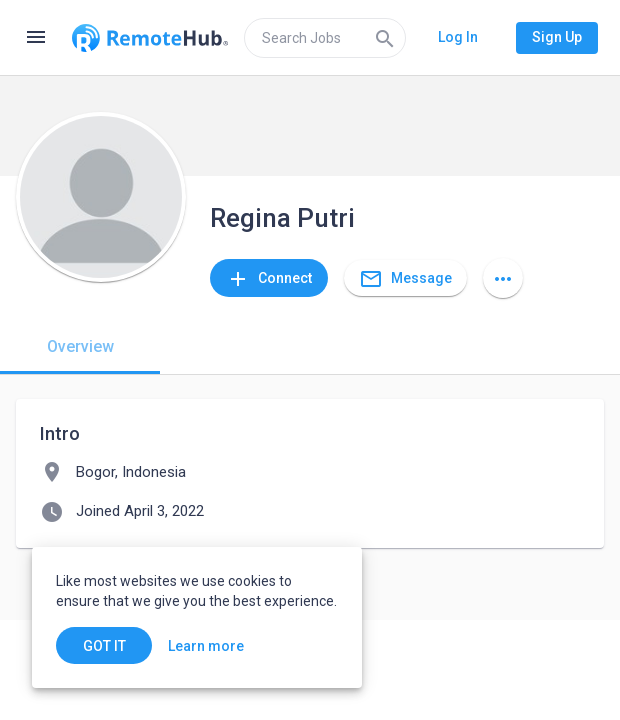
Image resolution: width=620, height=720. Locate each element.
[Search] (385, 38)
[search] (325, 38)
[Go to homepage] (150, 38)
